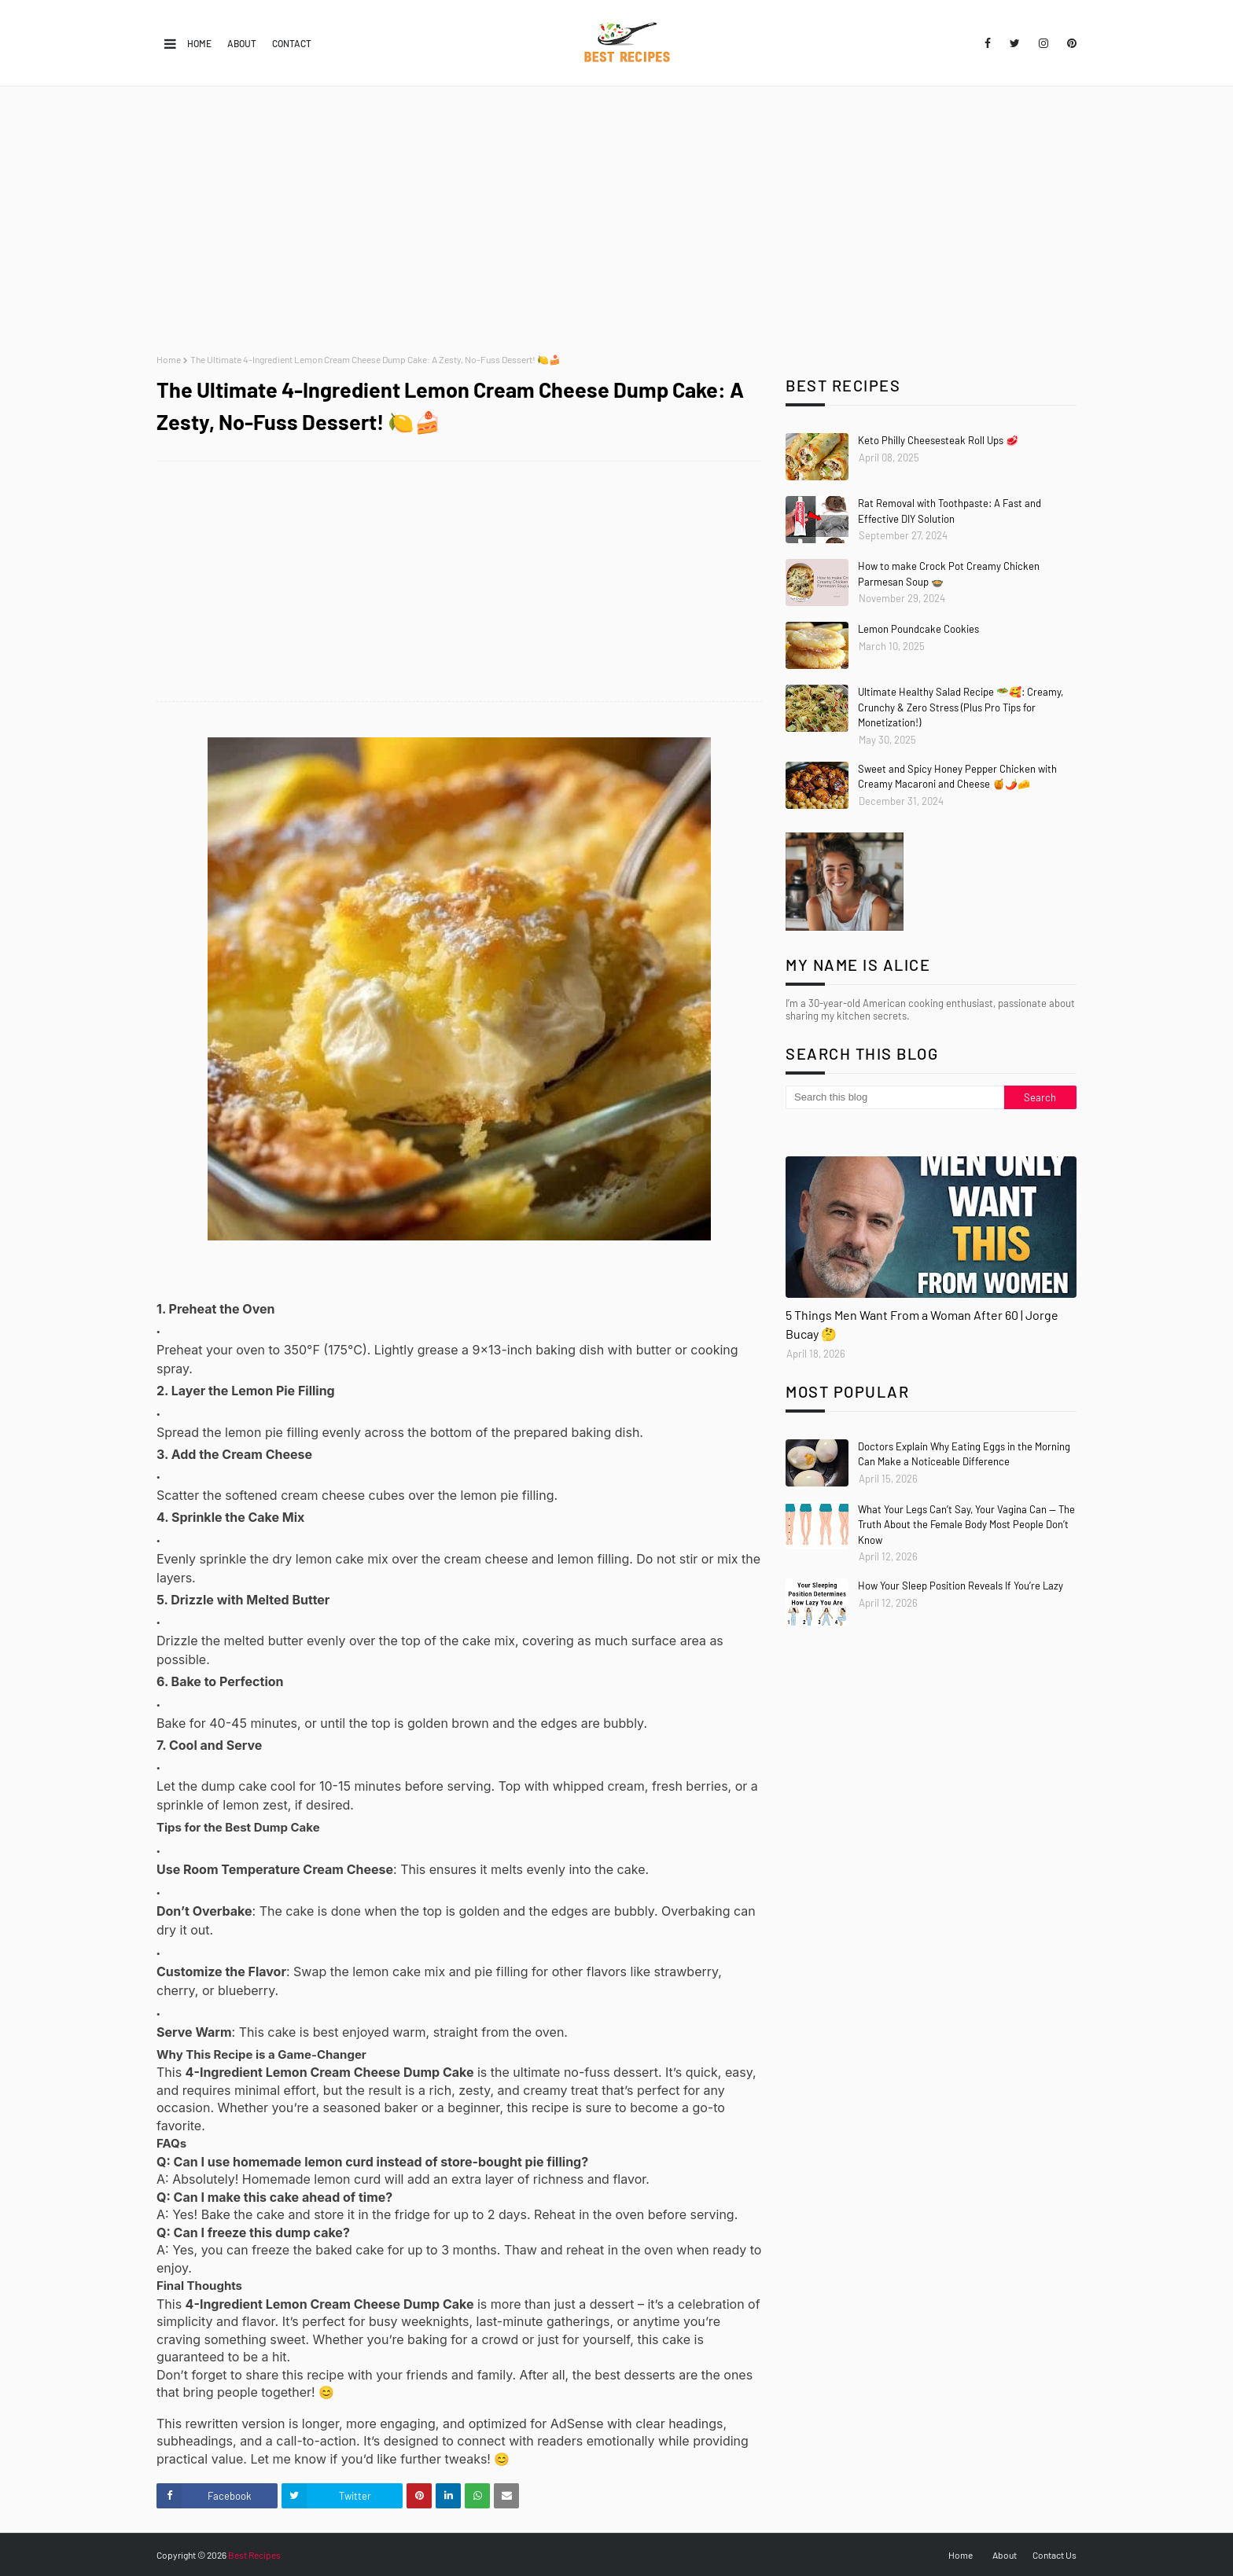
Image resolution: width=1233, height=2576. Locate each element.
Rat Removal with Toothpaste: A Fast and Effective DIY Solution (949, 511)
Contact (291, 43)
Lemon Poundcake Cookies (918, 629)
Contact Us (1054, 2554)
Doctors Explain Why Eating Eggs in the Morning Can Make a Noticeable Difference (964, 1454)
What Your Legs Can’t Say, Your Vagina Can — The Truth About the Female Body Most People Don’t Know (966, 1524)
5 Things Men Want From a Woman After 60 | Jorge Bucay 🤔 (922, 1324)
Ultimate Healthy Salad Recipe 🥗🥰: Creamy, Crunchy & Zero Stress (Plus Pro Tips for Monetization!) (960, 707)
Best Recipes (254, 2554)
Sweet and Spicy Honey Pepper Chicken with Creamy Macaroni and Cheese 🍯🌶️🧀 (957, 777)
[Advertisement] (616, 220)
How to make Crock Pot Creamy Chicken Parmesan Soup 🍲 (949, 574)
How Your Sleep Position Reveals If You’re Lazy (960, 1585)
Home (199, 43)
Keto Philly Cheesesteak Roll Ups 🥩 (938, 440)
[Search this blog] (895, 1097)
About (241, 43)
